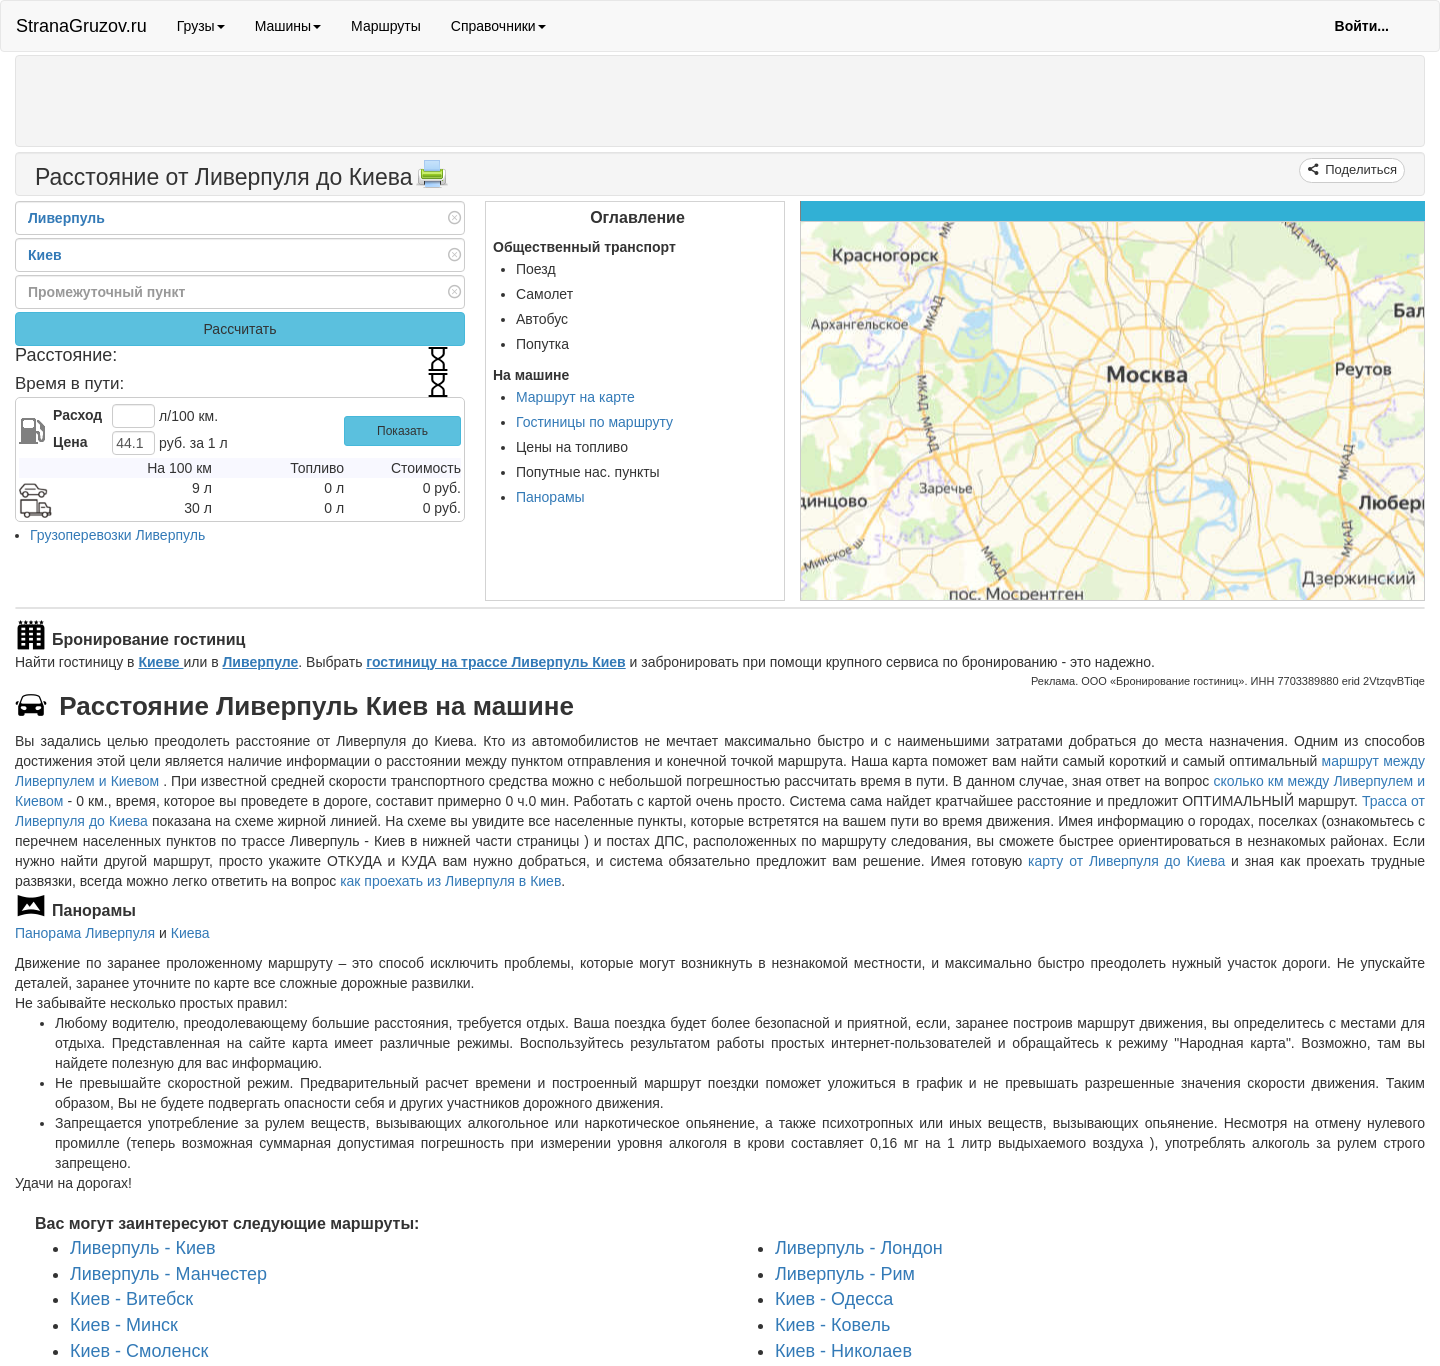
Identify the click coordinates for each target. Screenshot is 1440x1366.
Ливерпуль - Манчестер (168, 1274)
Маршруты (386, 26)
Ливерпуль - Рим (845, 1274)
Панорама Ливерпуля (85, 933)
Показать (402, 431)
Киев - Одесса (834, 1299)
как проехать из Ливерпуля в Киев (450, 881)
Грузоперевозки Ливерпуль (117, 535)
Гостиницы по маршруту (594, 422)
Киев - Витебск (131, 1299)
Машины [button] (288, 26)
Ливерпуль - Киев (143, 1248)
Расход (77, 415)
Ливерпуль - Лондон (859, 1248)
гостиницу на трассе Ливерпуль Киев (495, 662)
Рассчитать (239, 329)
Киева (190, 933)
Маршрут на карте (575, 397)
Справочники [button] (498, 26)
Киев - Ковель (832, 1325)
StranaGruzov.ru (81, 26)
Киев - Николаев (843, 1351)
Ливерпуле (261, 662)
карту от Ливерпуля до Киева (1126, 861)
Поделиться (1359, 169)
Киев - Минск (124, 1325)
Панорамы (550, 497)
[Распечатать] (432, 180)
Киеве (160, 662)
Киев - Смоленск (139, 1351)
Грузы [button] (201, 26)
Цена (70, 442)
